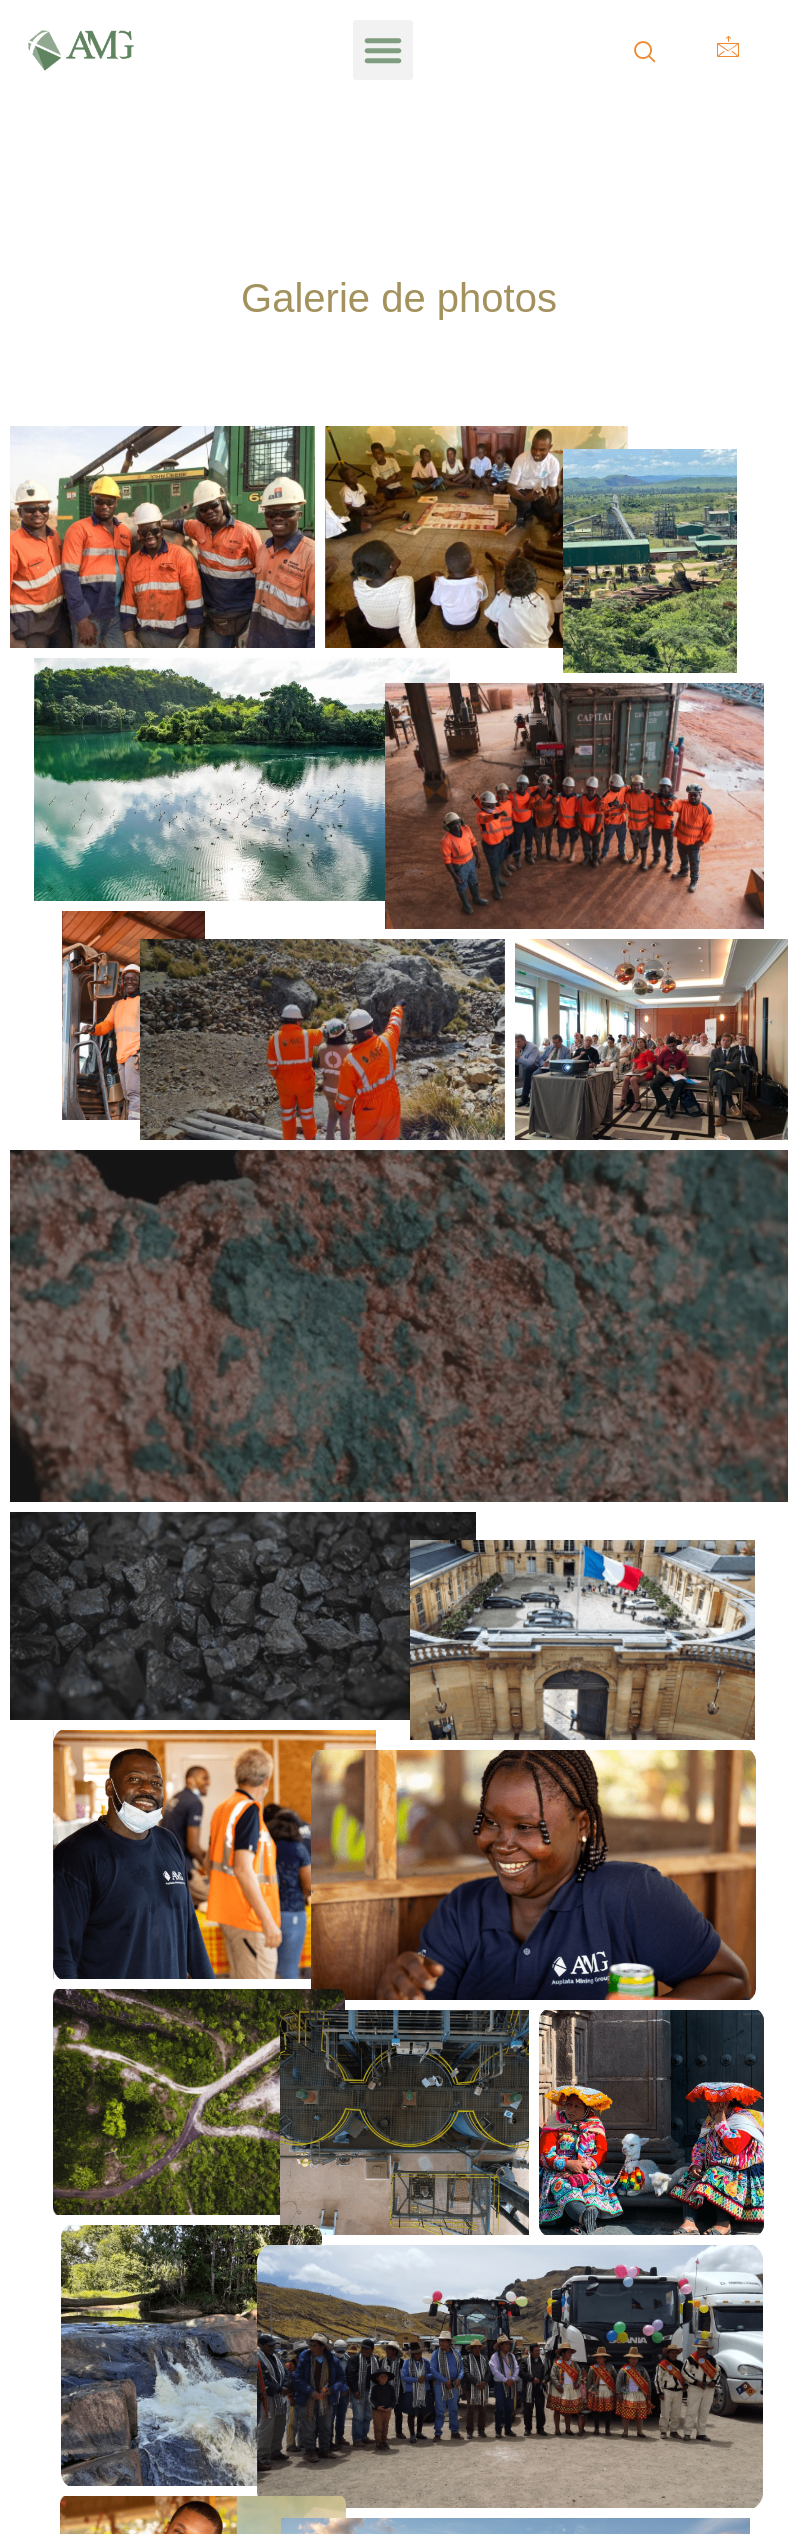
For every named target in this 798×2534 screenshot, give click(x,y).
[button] (383, 50)
